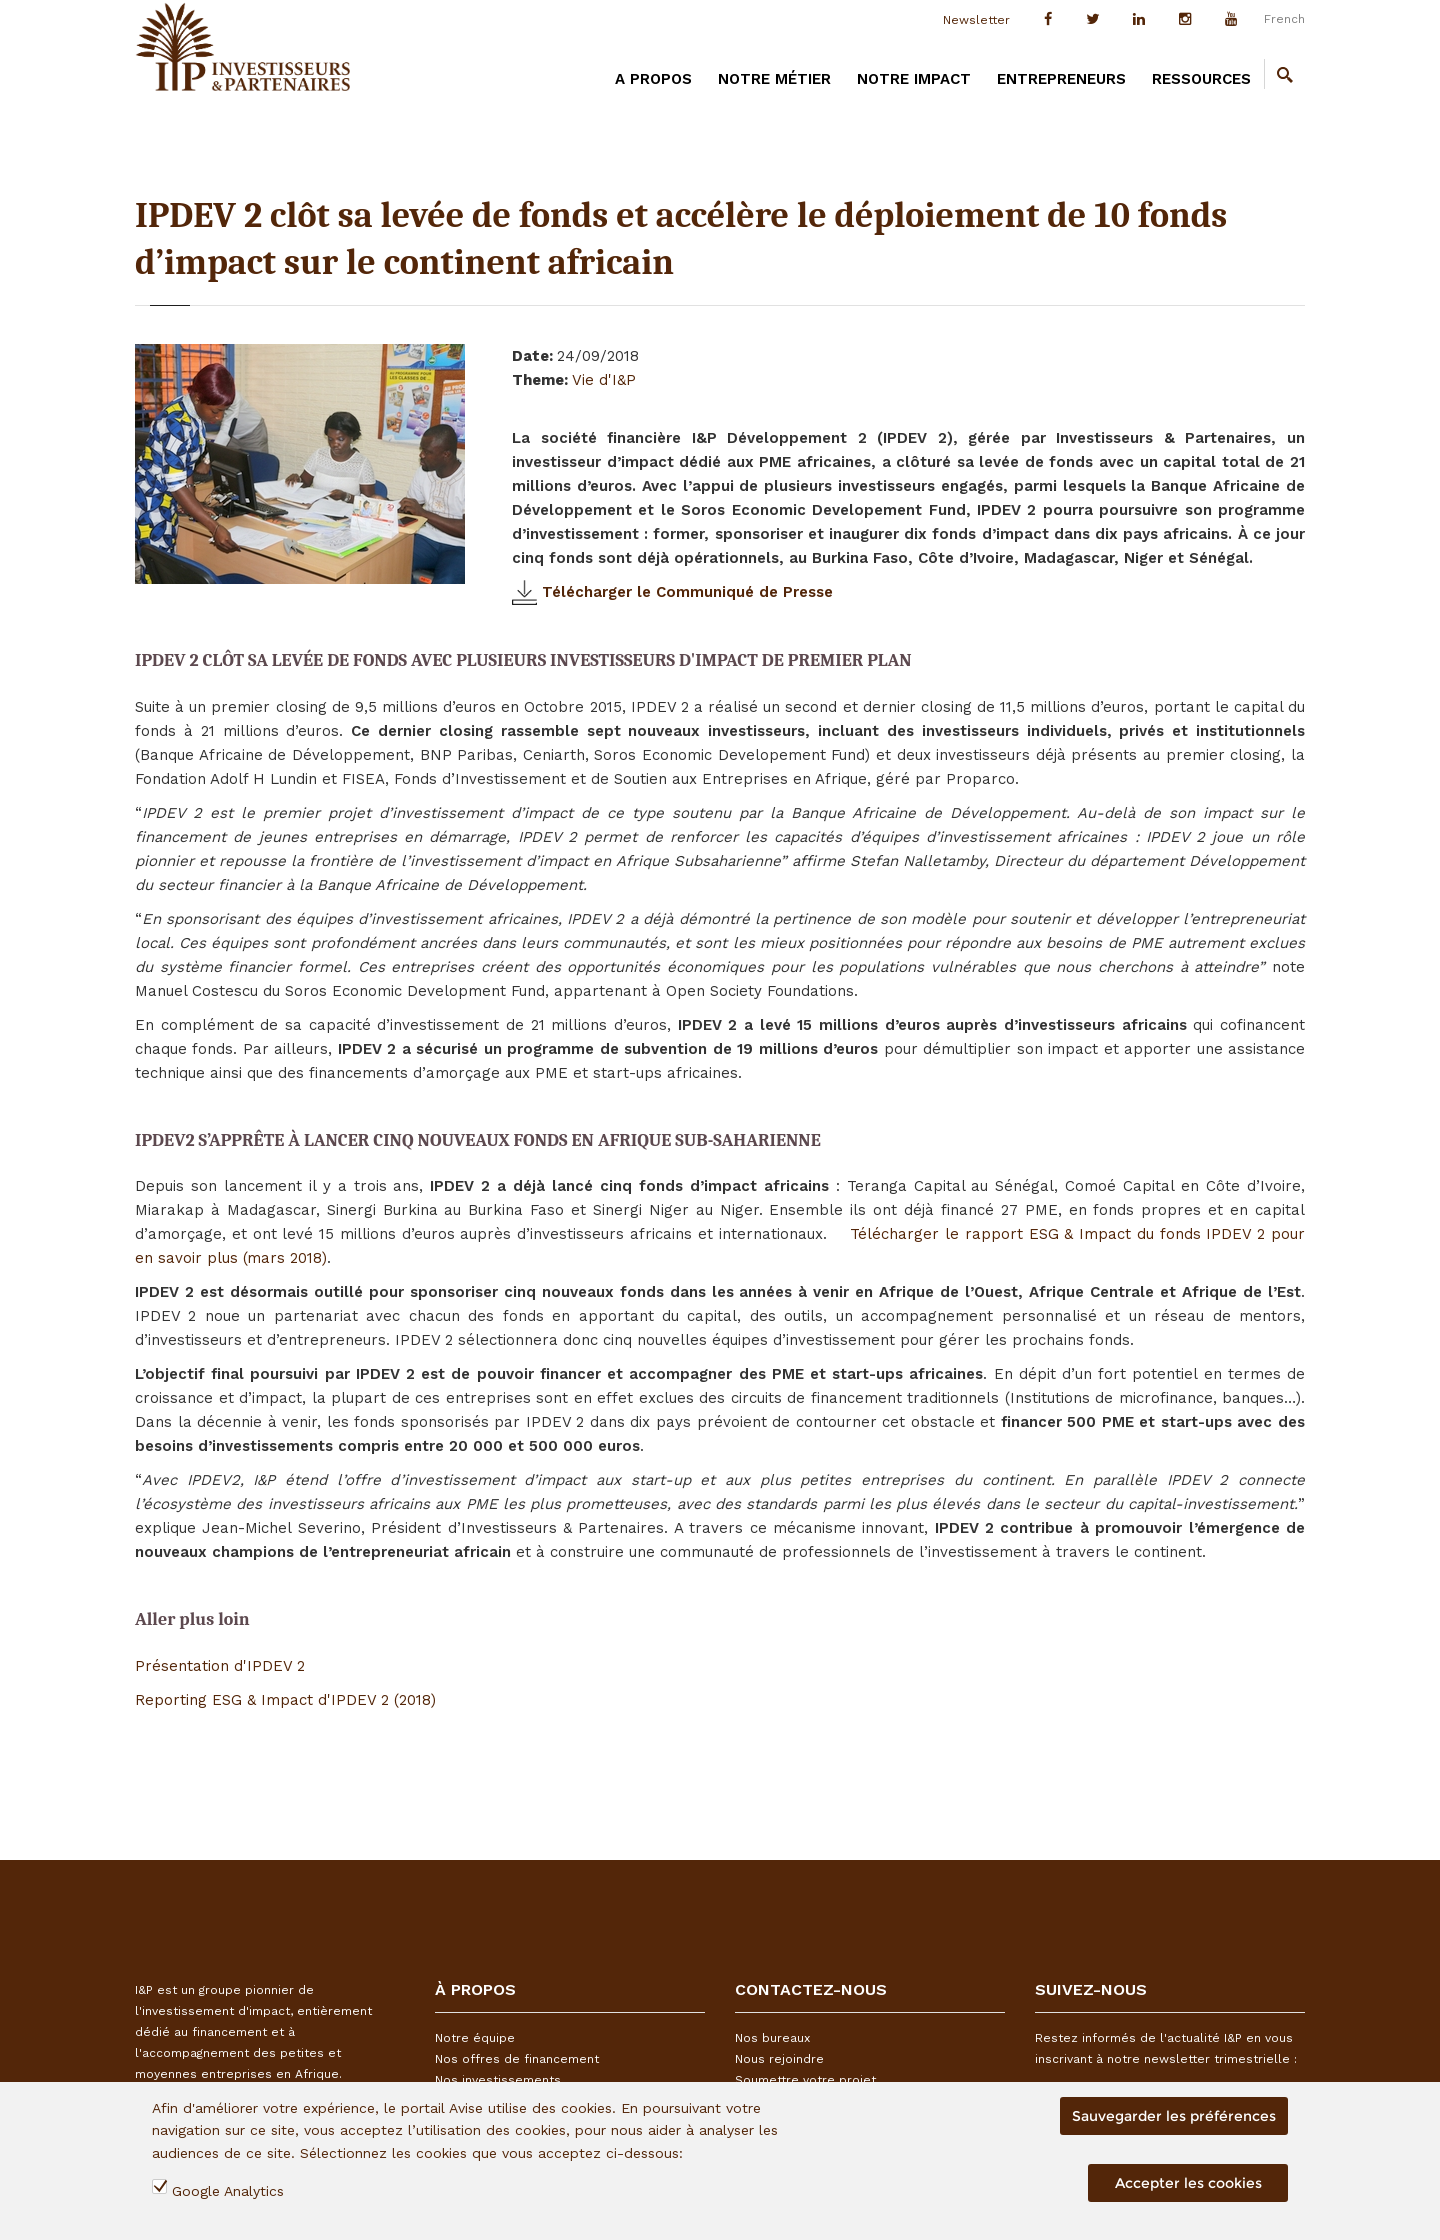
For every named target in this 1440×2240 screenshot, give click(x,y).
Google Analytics (228, 2191)
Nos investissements (498, 2080)
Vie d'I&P (604, 380)
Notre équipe (475, 2038)
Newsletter (976, 20)
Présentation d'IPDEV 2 (220, 1666)
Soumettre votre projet (805, 2080)
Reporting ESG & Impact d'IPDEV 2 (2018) (285, 1700)
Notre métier (774, 79)
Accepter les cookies (1188, 2183)
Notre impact (914, 79)
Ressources (1201, 79)
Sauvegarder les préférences (1174, 2116)
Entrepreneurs (1061, 79)
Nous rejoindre (779, 2059)
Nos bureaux (772, 2038)
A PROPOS (653, 79)
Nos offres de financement (517, 2059)
